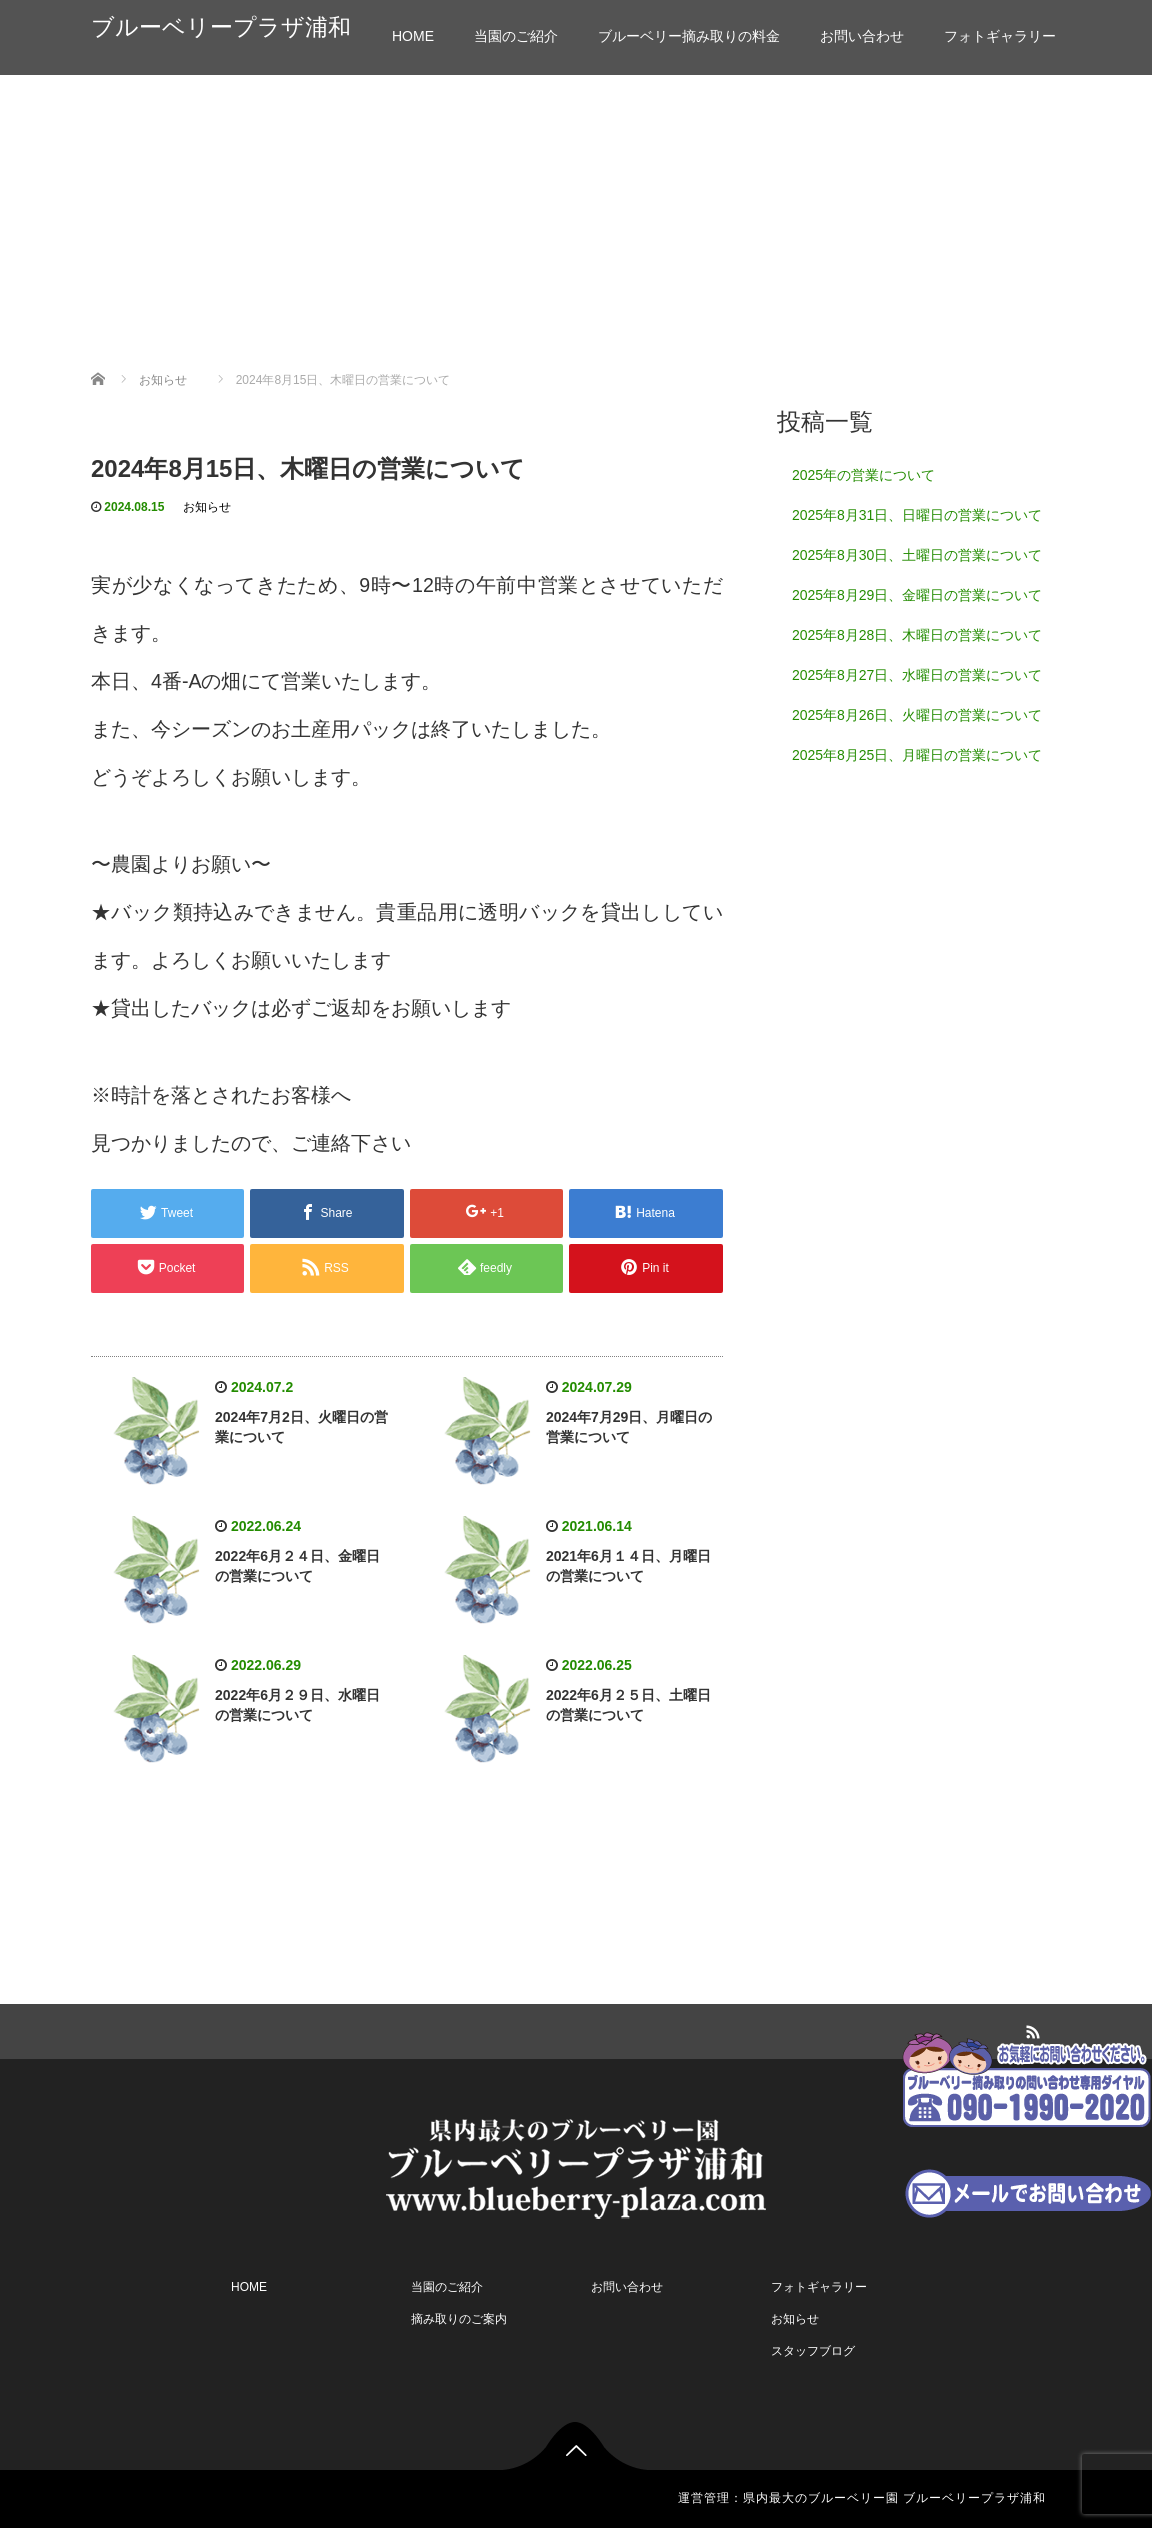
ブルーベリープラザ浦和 (221, 27)
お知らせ (207, 507)
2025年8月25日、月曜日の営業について (917, 755)
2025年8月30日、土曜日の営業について (917, 555)
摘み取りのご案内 (459, 2319)
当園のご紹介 (516, 36)
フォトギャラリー (1000, 36)
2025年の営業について (863, 475)
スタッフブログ (813, 2351)
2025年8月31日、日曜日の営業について (917, 515)
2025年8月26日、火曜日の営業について (917, 715)
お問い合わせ (862, 36)
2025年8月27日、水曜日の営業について (917, 675)
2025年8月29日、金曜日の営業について (917, 595)
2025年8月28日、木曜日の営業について (917, 635)
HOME (413, 36)
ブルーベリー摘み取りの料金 (689, 36)
